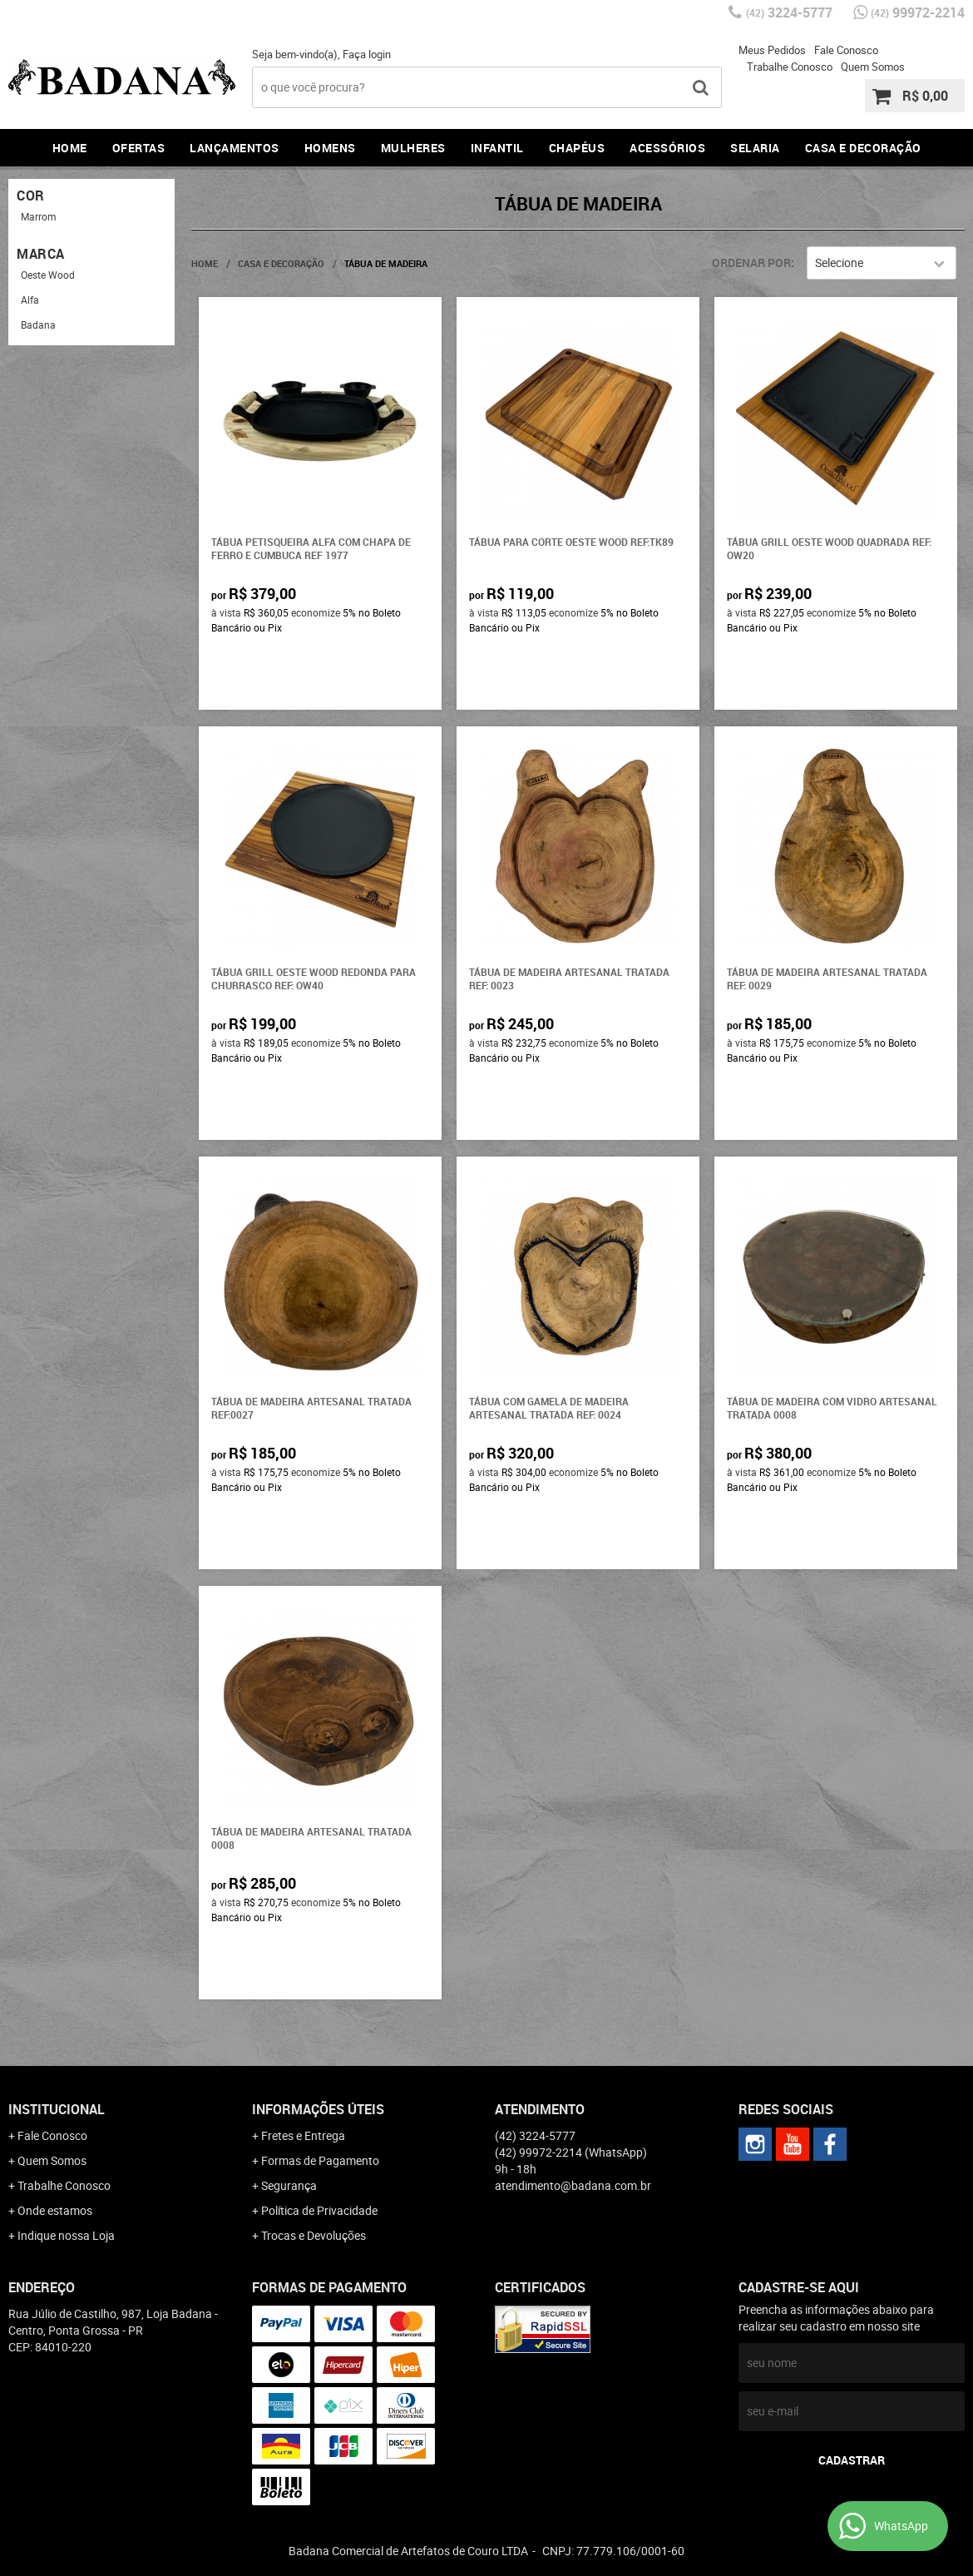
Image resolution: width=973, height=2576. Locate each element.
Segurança (289, 2185)
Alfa (30, 299)
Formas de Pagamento (320, 2160)
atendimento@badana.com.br (573, 2185)
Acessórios (667, 148)
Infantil (497, 148)
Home (69, 148)
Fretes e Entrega (303, 2135)
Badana (38, 324)
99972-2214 (918, 12)
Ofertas (138, 148)
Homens (330, 148)
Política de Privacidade (319, 2210)
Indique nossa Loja (66, 2235)
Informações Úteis (318, 2109)
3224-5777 (789, 12)
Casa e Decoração (863, 148)
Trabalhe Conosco (789, 66)
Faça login (367, 54)
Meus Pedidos (772, 49)
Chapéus (577, 148)
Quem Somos (873, 66)
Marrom (39, 216)
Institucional (56, 2109)
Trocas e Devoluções (313, 2235)
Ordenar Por (751, 262)
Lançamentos (234, 148)
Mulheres (413, 148)
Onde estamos (54, 2210)
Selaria (755, 148)
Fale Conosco (846, 49)
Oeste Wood (48, 274)
